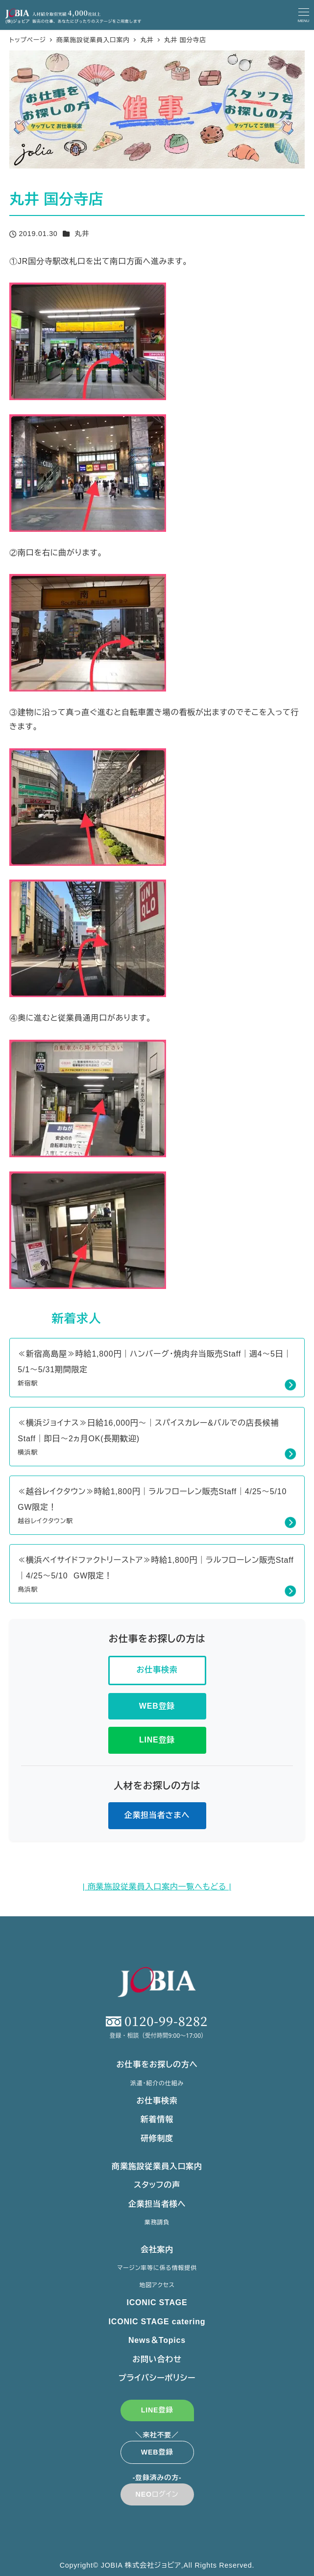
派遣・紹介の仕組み (157, 2083)
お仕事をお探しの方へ (157, 2064)
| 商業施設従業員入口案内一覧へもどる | (157, 1887)
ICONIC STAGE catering (157, 2321)
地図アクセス (156, 2285)
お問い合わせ (157, 2359)
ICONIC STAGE (157, 2302)
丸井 (81, 234)
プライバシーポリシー (157, 2378)
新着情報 (157, 2119)
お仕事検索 (157, 2101)
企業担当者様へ (157, 2204)
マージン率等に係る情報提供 (156, 2268)
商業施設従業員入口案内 (157, 2166)
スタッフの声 (157, 2185)
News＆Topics (157, 2340)
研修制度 (157, 2138)
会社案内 (157, 2249)
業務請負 (157, 2222)
